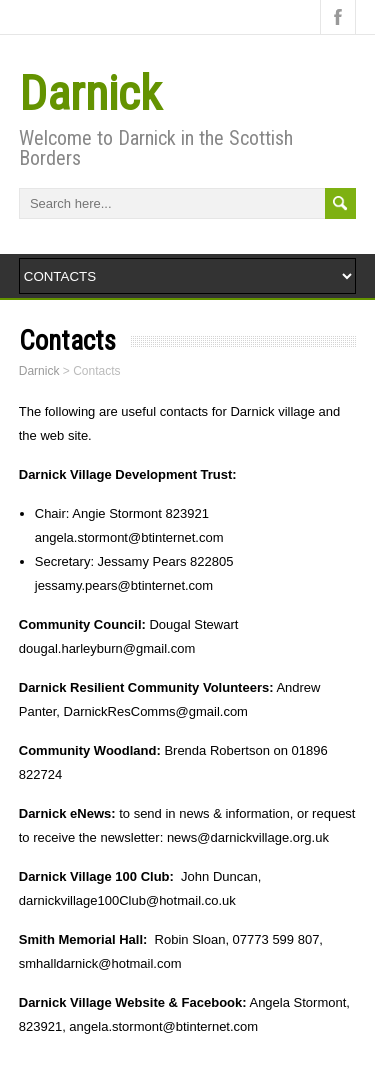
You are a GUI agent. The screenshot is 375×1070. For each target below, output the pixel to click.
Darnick (90, 93)
